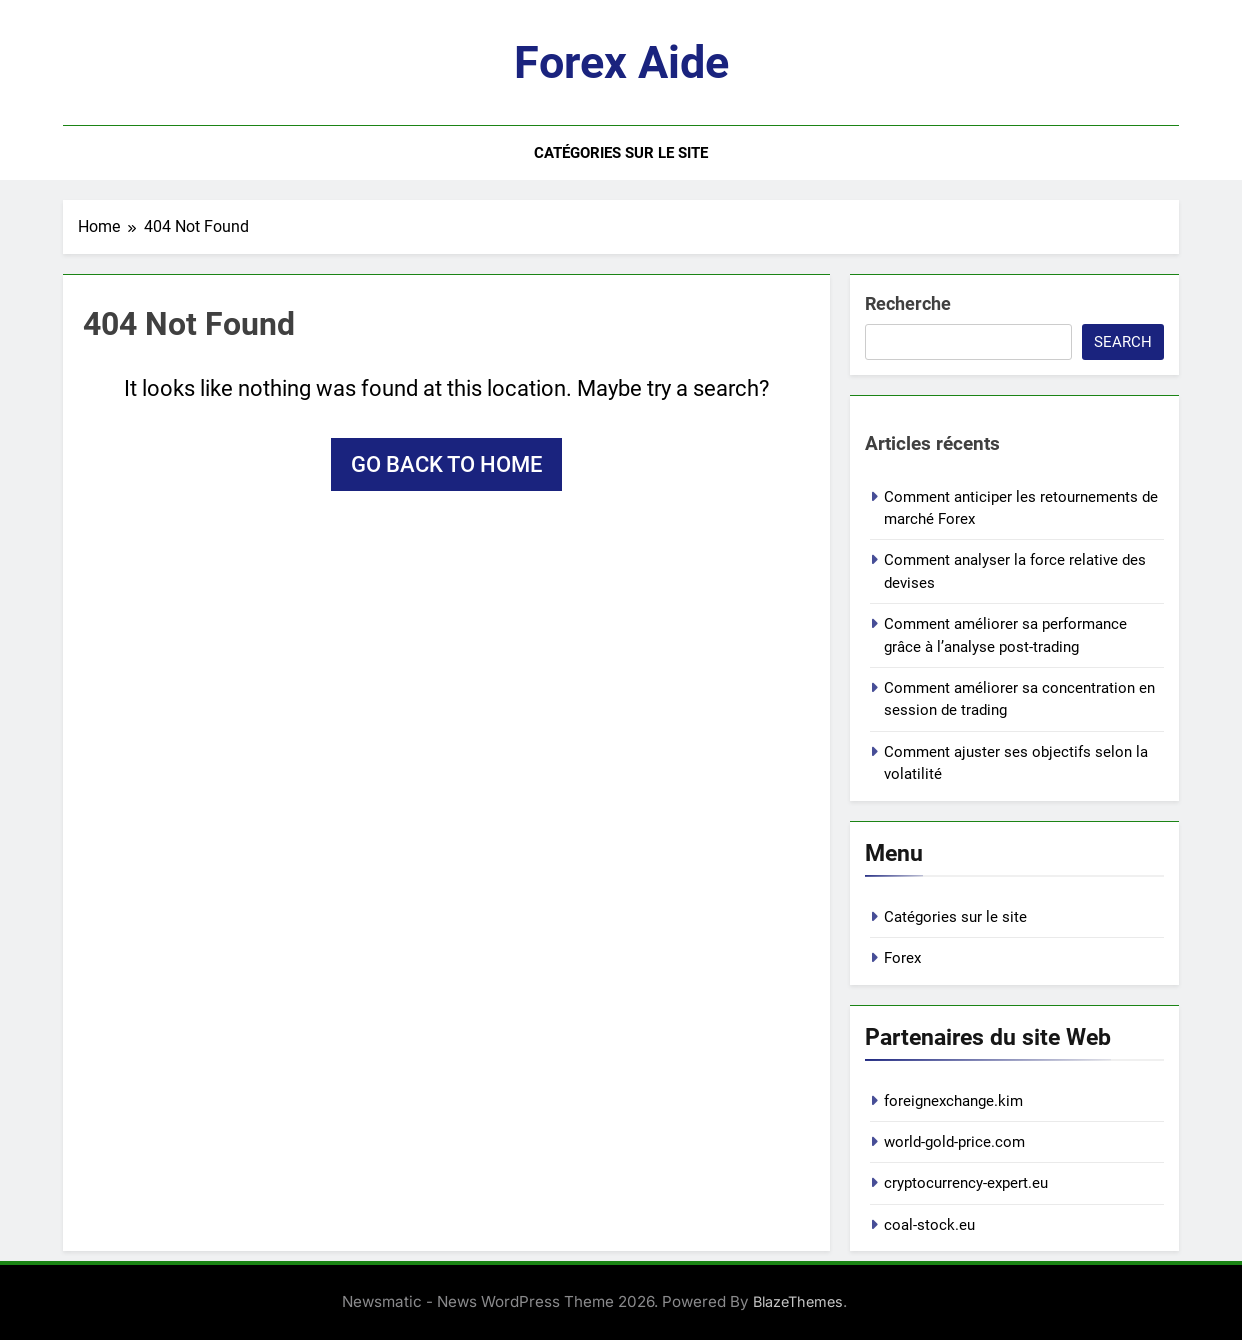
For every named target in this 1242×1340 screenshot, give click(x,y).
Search (1123, 342)
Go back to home (446, 464)
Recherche (908, 303)
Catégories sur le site (621, 153)
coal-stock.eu (929, 1225)
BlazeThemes (798, 1301)
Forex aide (621, 62)
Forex (902, 958)
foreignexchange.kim (953, 1101)
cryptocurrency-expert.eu (966, 1183)
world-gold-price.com (954, 1142)
